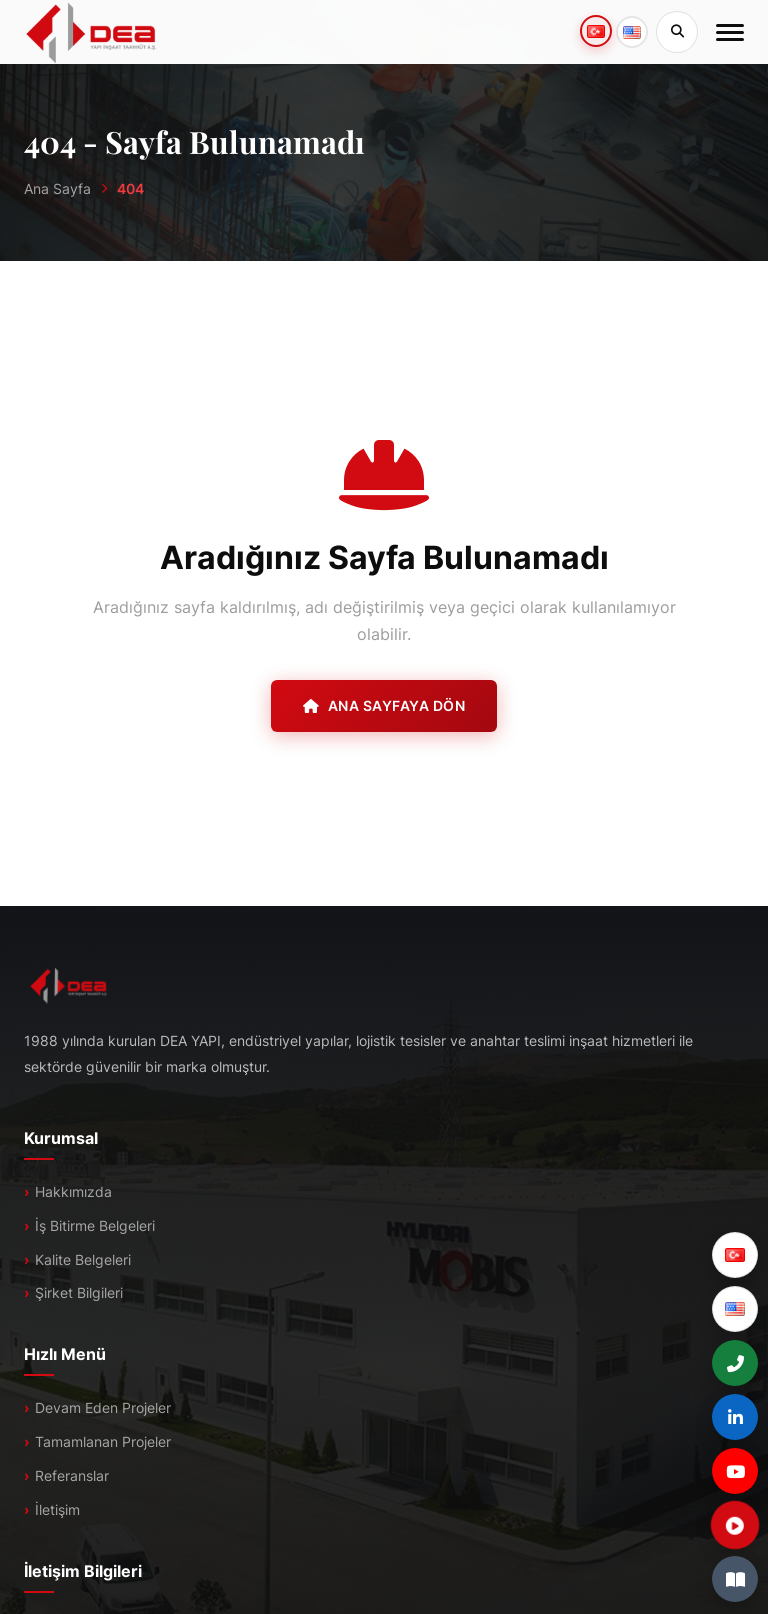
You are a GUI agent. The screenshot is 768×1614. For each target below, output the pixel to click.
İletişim (57, 1509)
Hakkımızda (73, 1191)
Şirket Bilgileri (79, 1292)
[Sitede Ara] (677, 32)
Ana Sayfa (57, 188)
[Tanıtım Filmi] (735, 1525)
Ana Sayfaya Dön (384, 705)
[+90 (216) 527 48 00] (735, 1363)
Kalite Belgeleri (83, 1259)
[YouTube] (735, 1471)
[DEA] (91, 32)
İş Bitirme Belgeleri (95, 1225)
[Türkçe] (735, 1255)
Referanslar (72, 1475)
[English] (735, 1309)
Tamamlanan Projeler (103, 1441)
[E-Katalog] (735, 1579)
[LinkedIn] (735, 1417)
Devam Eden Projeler (103, 1407)
